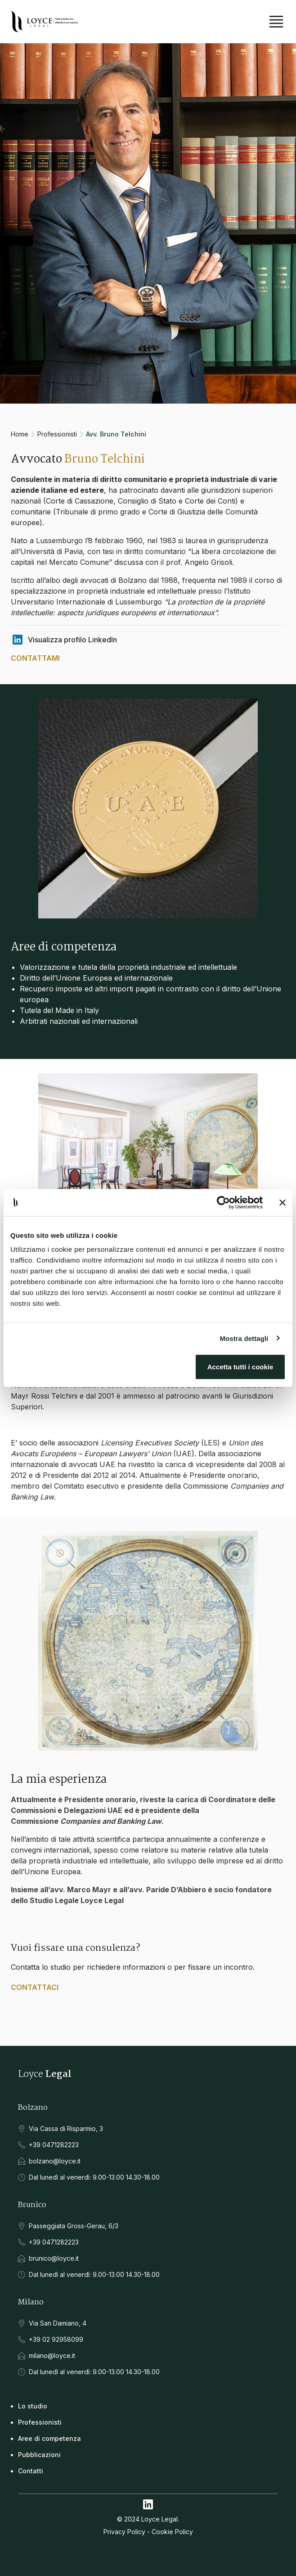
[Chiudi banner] (282, 1202)
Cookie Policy (172, 2531)
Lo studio (32, 2406)
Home (19, 434)
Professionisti (57, 434)
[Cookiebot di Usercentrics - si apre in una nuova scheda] (223, 1202)
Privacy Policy (124, 2531)
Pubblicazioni (39, 2454)
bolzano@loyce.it (55, 2161)
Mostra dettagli (244, 1338)
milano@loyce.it (52, 2355)
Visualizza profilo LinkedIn (64, 639)
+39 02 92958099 (56, 2339)
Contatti (30, 2471)
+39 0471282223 (54, 2145)
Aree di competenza (49, 2438)
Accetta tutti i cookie (240, 1367)
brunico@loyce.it (54, 2258)
